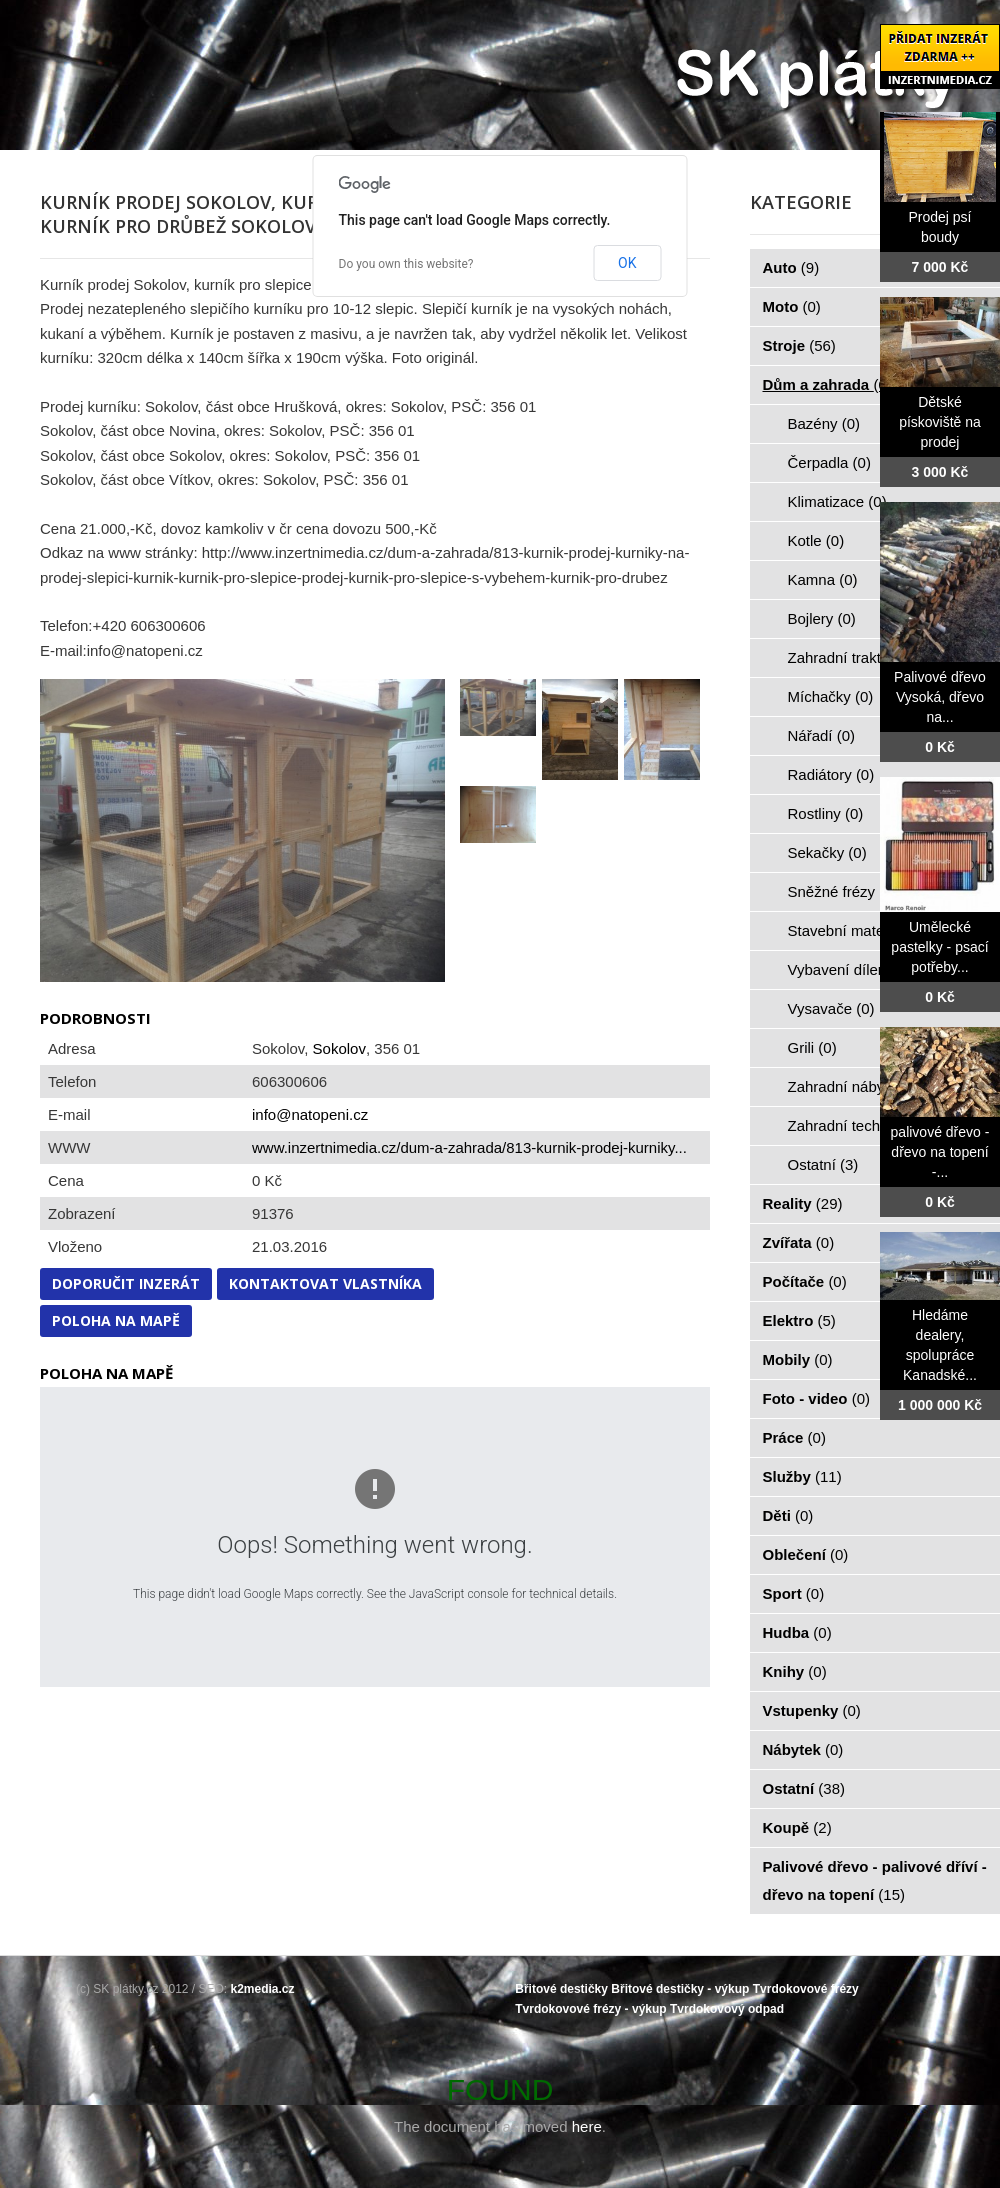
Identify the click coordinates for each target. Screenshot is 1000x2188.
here (587, 2126)
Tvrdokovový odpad (727, 2009)
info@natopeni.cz (310, 1114)
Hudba (797, 1632)
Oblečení (806, 1554)
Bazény (824, 423)
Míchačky (831, 696)
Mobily (798, 1359)
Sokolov (339, 1048)
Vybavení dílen (848, 969)
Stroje (799, 345)
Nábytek (803, 1749)
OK (627, 263)
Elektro (799, 1320)
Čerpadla (829, 462)
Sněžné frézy (843, 891)
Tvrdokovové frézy (806, 1989)
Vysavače (831, 1008)
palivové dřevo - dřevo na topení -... (940, 1152)
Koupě (797, 1827)
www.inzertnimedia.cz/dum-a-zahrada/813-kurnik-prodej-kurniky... (469, 1147)
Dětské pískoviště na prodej (940, 422)
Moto (792, 306)
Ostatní (823, 1164)
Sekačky (827, 852)
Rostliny (826, 813)
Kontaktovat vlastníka (325, 1283)
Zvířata (799, 1242)
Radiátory (831, 774)
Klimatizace (837, 501)
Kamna (823, 579)
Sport (794, 1593)
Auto (791, 267)
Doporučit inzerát (126, 1283)
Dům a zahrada (827, 384)
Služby (802, 1476)
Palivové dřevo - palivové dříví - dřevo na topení (875, 1880)
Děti (788, 1515)
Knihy (795, 1671)
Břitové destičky (561, 1989)
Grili (812, 1047)
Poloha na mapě (116, 1320)
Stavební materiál (857, 930)
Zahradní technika (859, 1125)
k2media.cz (263, 1989)
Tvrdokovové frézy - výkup (590, 2009)
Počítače (805, 1281)
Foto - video (817, 1398)
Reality (803, 1203)
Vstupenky (812, 1710)
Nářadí (822, 735)
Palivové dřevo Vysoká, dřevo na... (940, 697)
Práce (794, 1437)
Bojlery (822, 618)
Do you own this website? (406, 264)
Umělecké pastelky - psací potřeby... (939, 947)
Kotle (816, 540)
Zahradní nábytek (857, 1086)
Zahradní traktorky (860, 657)
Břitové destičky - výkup (680, 1989)
